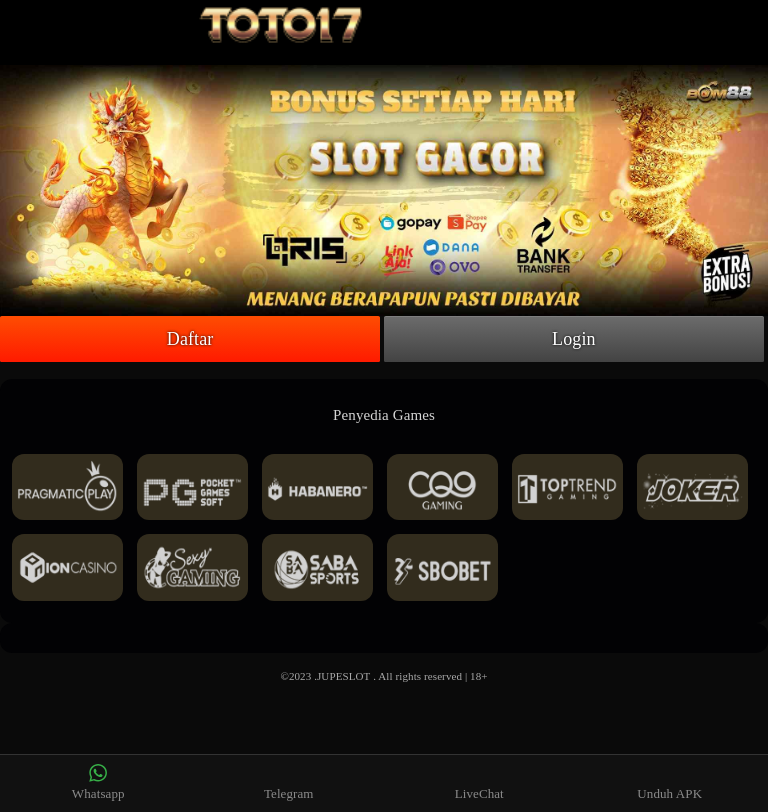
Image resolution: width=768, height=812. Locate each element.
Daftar (190, 339)
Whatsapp (98, 782)
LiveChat (479, 782)
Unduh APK (669, 782)
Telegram (289, 782)
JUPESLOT (343, 676)
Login (574, 339)
